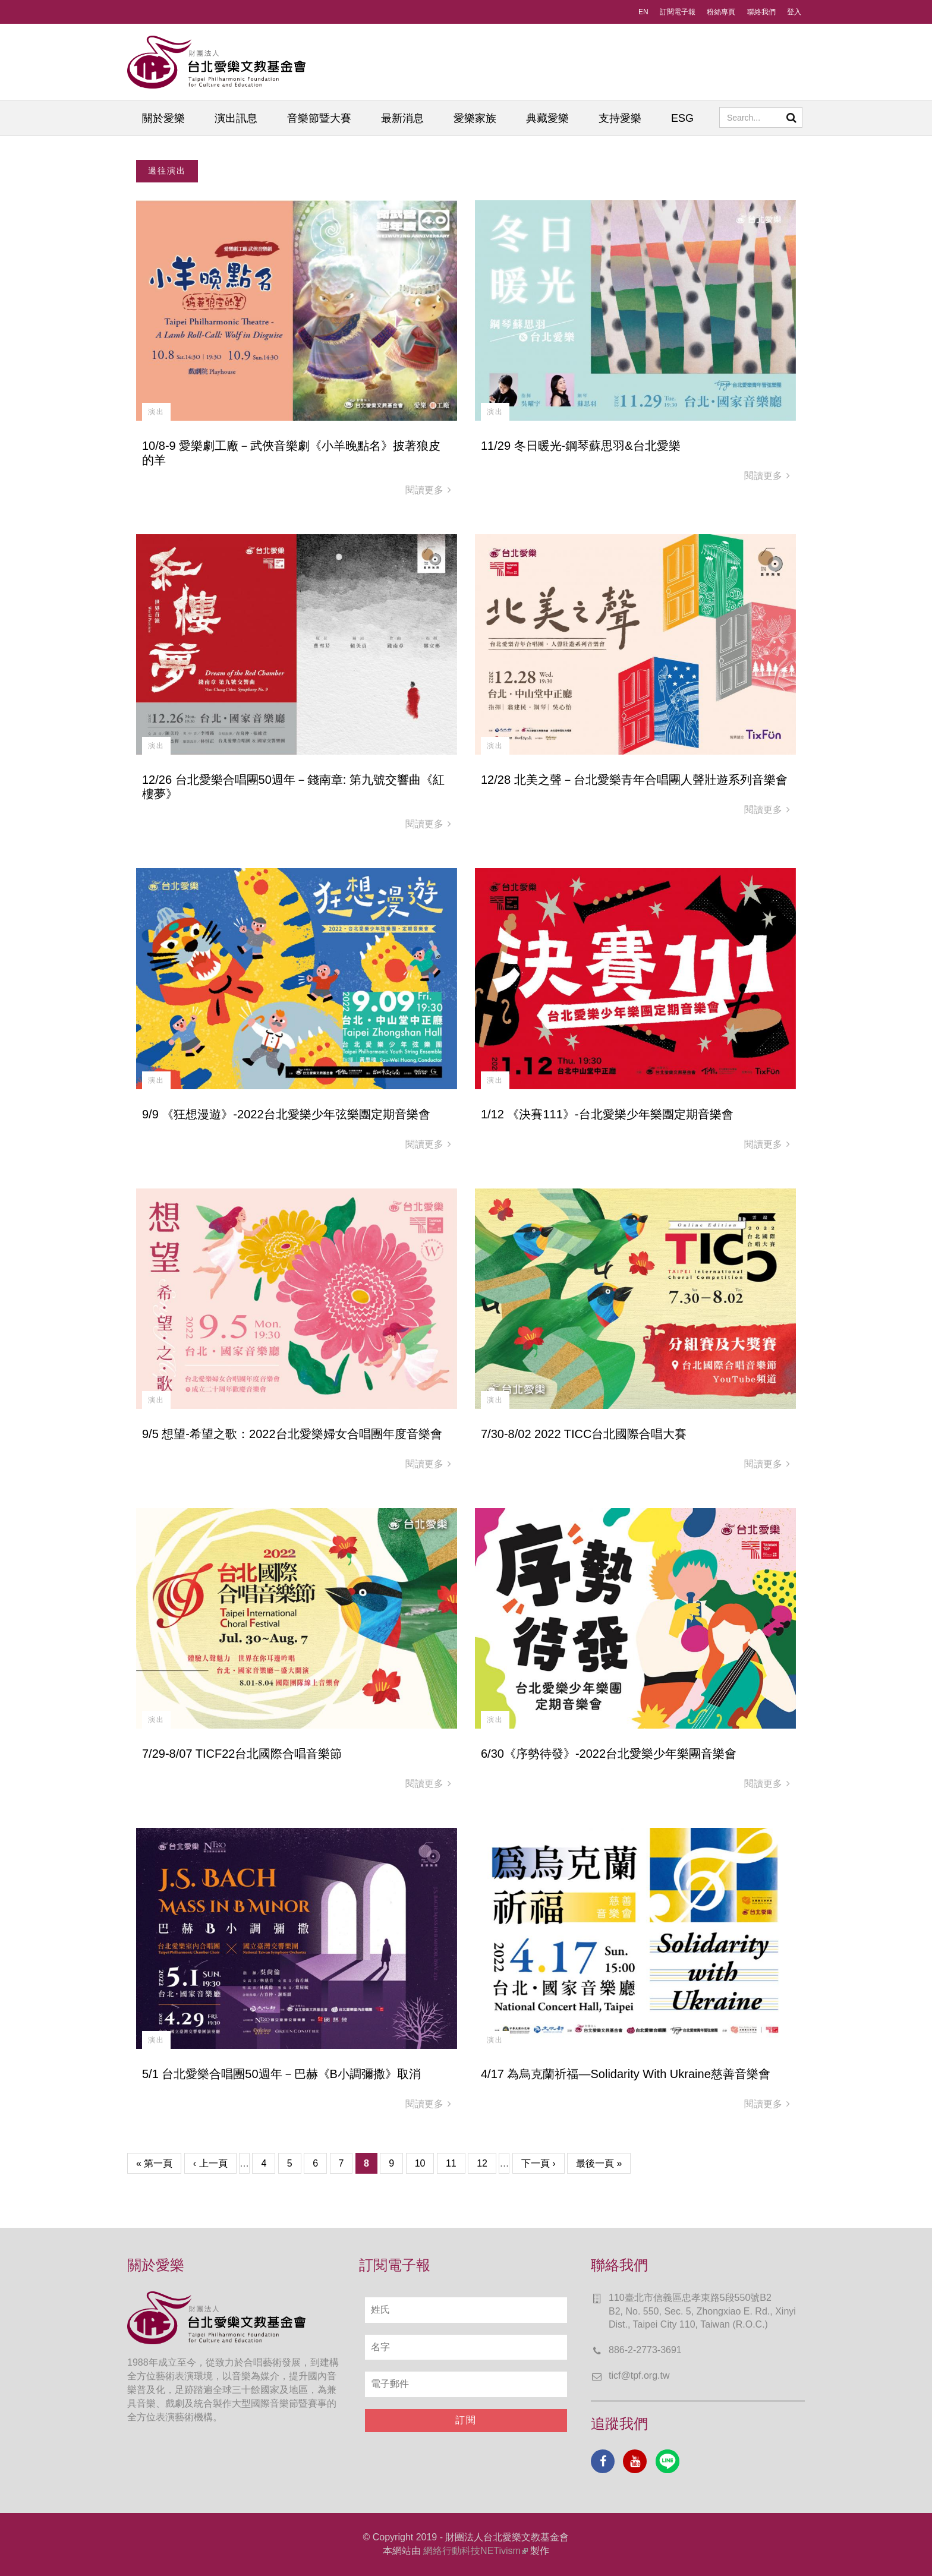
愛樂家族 (475, 118)
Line (667, 2461)
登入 (794, 12)
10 (420, 2163)
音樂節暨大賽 (319, 118)
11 (451, 2163)
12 (482, 2163)
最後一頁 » (599, 2163)
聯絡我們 (761, 12)
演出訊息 (236, 118)
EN (643, 12)
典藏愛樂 (547, 118)
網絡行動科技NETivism (475, 2551)
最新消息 (402, 118)
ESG (682, 118)
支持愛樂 (620, 118)
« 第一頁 (154, 2163)
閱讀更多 (428, 490)
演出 (156, 412)
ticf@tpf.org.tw (639, 2375)
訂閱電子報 (677, 12)
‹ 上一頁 (210, 2163)
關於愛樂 (163, 118)
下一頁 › (538, 2163)
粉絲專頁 (721, 12)
